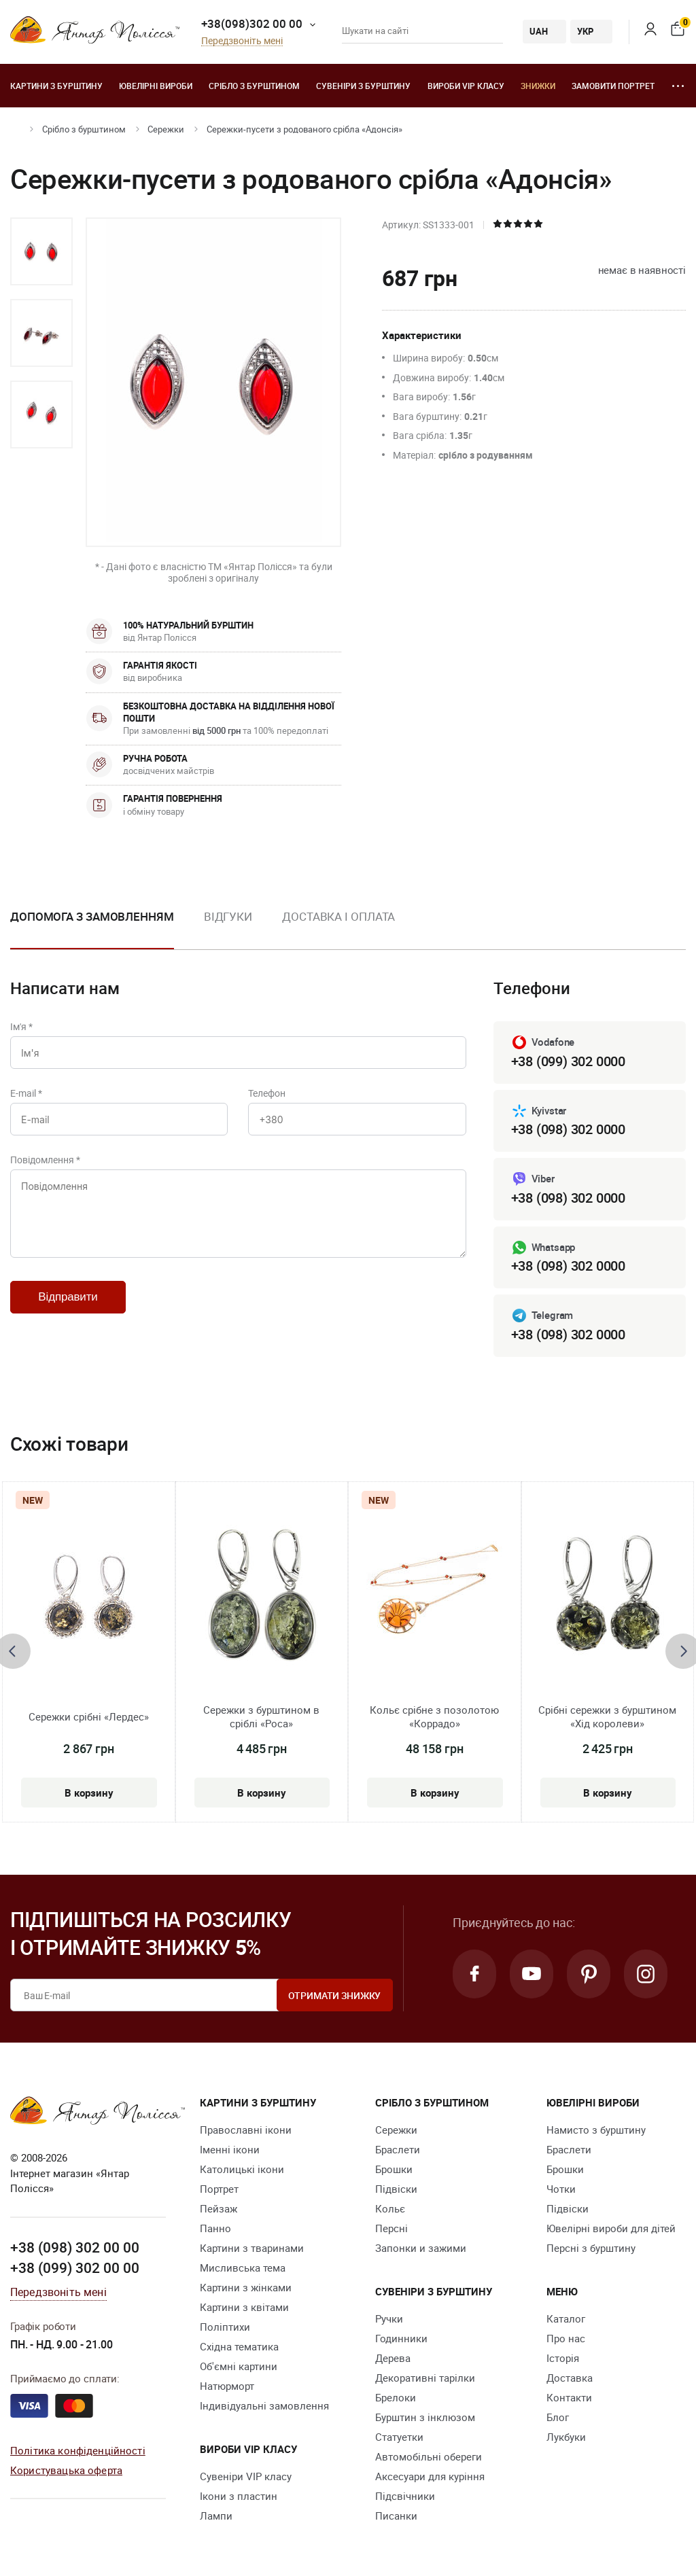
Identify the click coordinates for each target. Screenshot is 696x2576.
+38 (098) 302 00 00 (74, 2247)
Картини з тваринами (252, 2248)
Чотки (561, 2188)
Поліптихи (225, 2326)
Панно (215, 2228)
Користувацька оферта (66, 2470)
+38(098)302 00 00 (251, 23)
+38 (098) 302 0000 (568, 1129)
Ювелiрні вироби (155, 85)
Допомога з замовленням (92, 916)
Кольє (390, 2208)
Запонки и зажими (420, 2248)
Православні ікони (246, 2129)
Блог (557, 2417)
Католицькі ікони (242, 2169)
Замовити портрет (613, 85)
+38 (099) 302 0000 (568, 1061)
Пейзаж (218, 2208)
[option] (41, 251)
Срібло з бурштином (254, 85)
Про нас (565, 2338)
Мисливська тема (242, 2267)
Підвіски (396, 2188)
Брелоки (395, 2397)
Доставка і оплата (338, 916)
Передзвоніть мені (242, 41)
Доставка (569, 2377)
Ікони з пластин (238, 2496)
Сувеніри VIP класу (246, 2476)
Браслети (397, 2149)
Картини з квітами (244, 2307)
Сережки (165, 129)
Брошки (394, 2169)
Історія (562, 2358)
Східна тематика (239, 2346)
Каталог (565, 2318)
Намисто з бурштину (596, 2129)
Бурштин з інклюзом (425, 2417)
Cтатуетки (399, 2436)
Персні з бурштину (591, 2248)
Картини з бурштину (56, 85)
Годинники (401, 2338)
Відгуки (228, 916)
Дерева (393, 2358)
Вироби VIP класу (466, 85)
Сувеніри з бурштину (363, 85)
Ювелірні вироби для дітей (611, 2228)
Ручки (389, 2318)
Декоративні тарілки (425, 2377)
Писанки (396, 2515)
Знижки (538, 85)
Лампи (216, 2515)
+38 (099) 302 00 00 (74, 2267)
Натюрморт (227, 2386)
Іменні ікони (230, 2149)
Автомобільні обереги (428, 2456)
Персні (391, 2228)
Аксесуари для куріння (430, 2476)
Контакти (569, 2397)
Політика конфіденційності (77, 2450)
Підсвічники (405, 2496)
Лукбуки (566, 2436)
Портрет (219, 2188)
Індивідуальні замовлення (264, 2405)
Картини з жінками (246, 2287)
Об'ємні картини (238, 2366)
